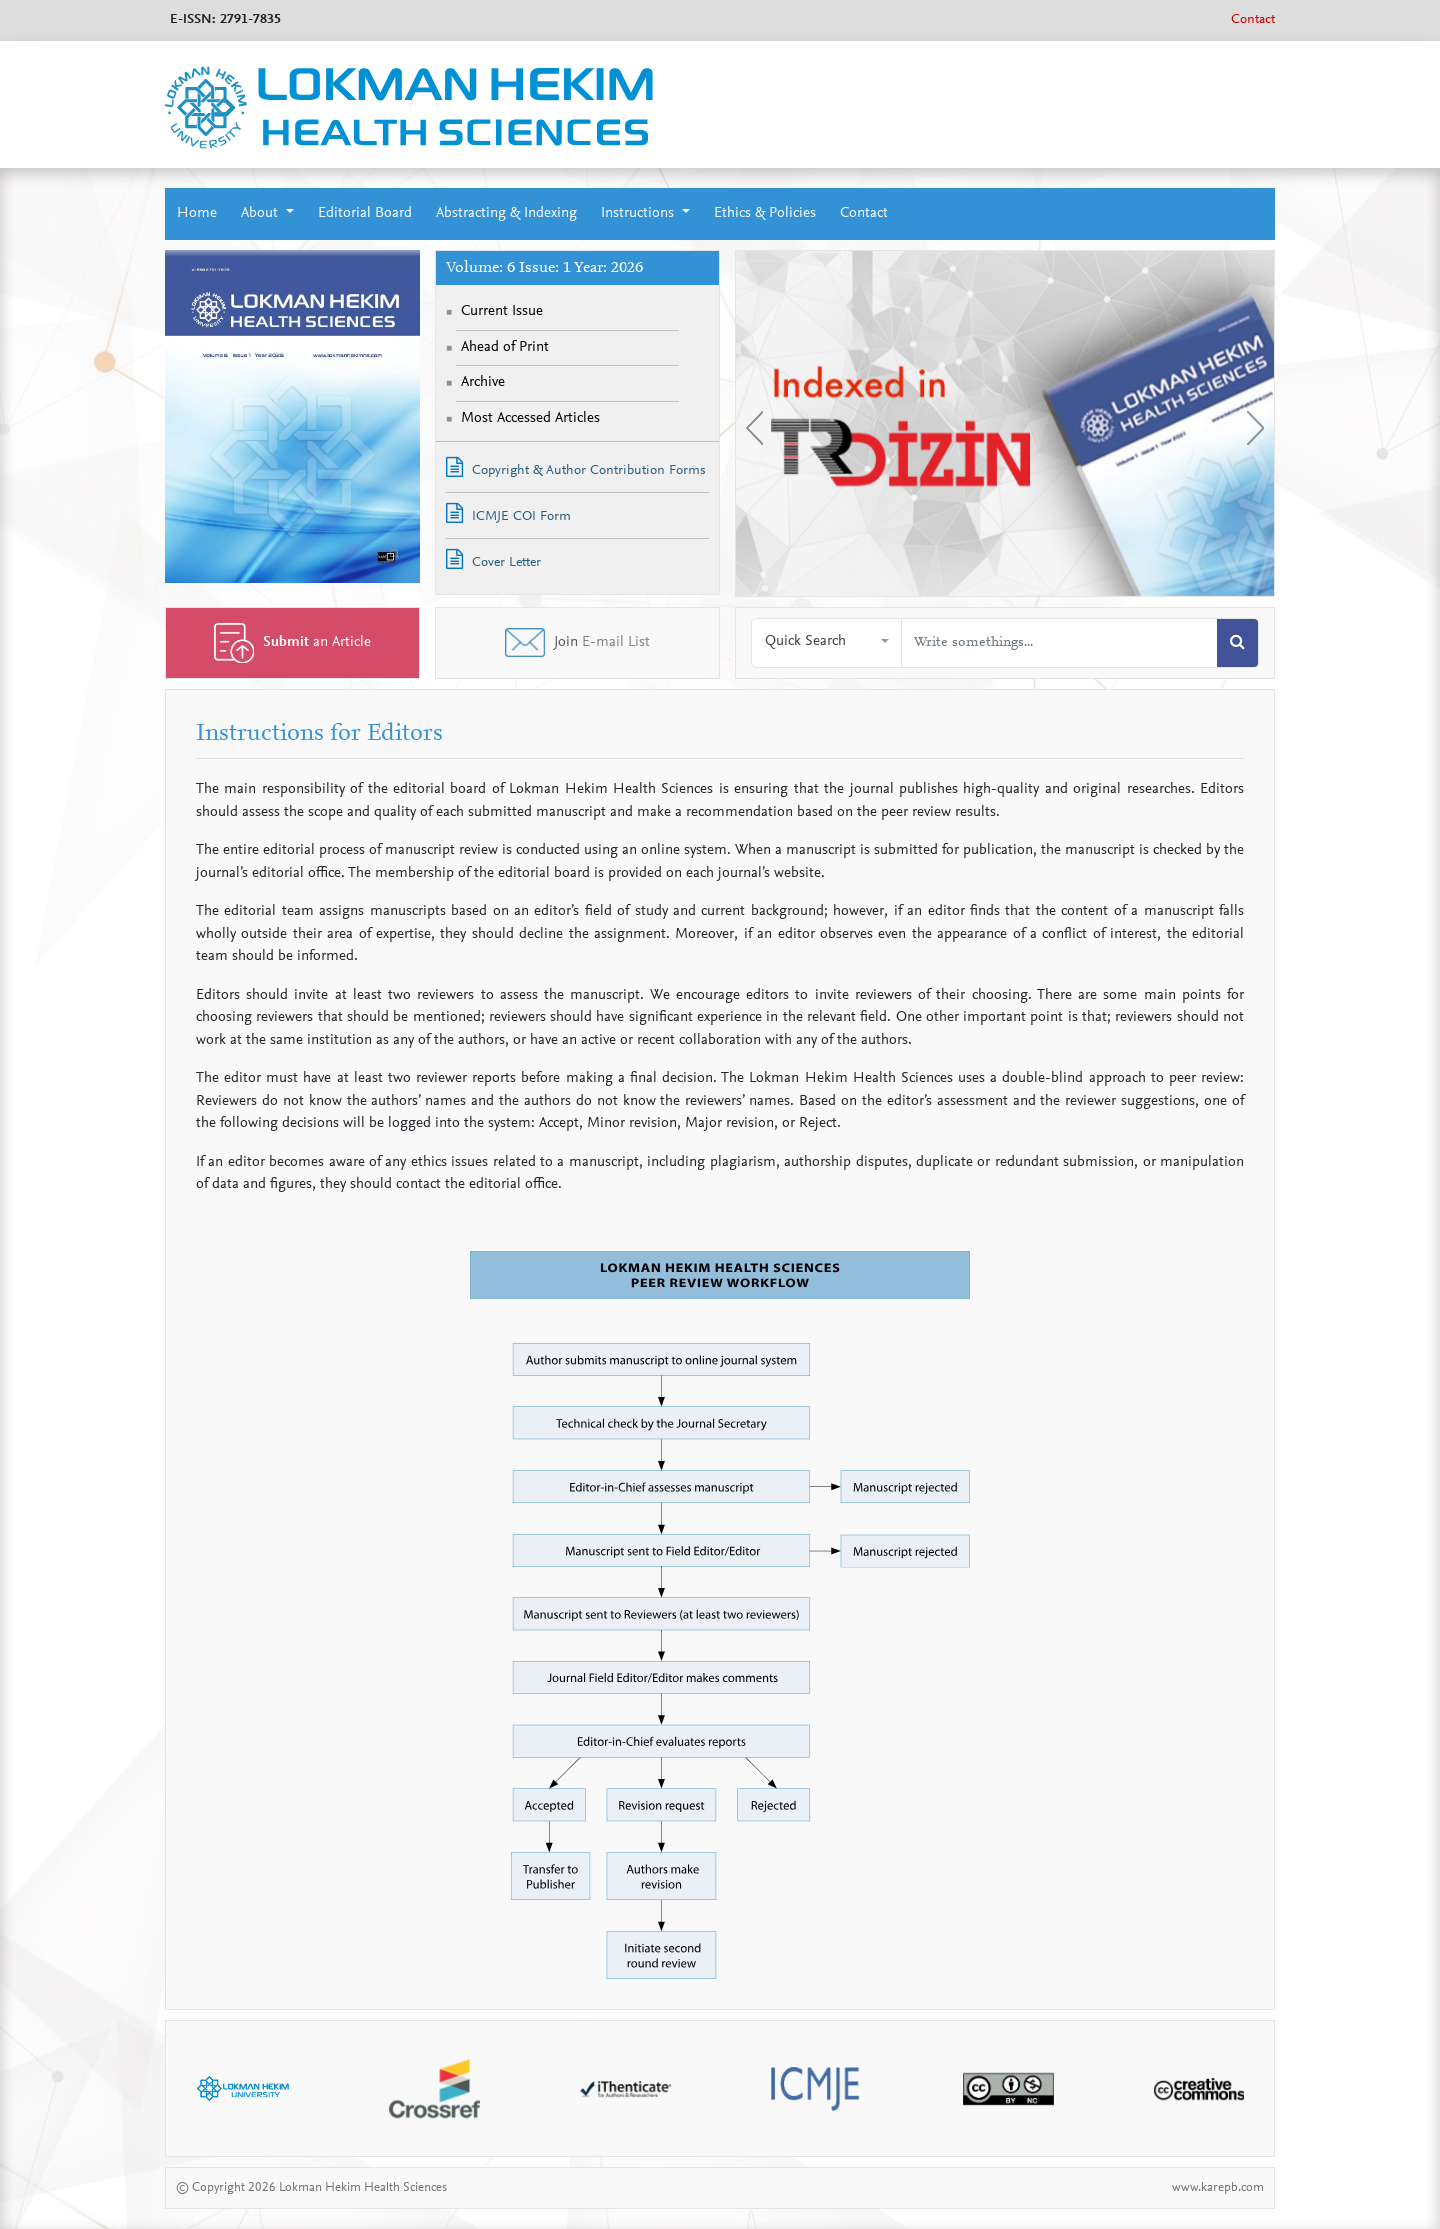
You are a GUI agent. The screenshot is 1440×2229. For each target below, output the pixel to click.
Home (197, 213)
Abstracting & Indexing (506, 213)
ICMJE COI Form (508, 513)
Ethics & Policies (765, 213)
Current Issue (502, 311)
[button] (827, 642)
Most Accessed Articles (530, 418)
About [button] (261, 213)
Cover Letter (493, 559)
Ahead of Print (505, 347)
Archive (483, 382)
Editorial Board (365, 213)
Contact (1253, 20)
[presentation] (754, 428)
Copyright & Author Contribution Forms (576, 467)
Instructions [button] (639, 213)
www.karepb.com (1218, 2187)
